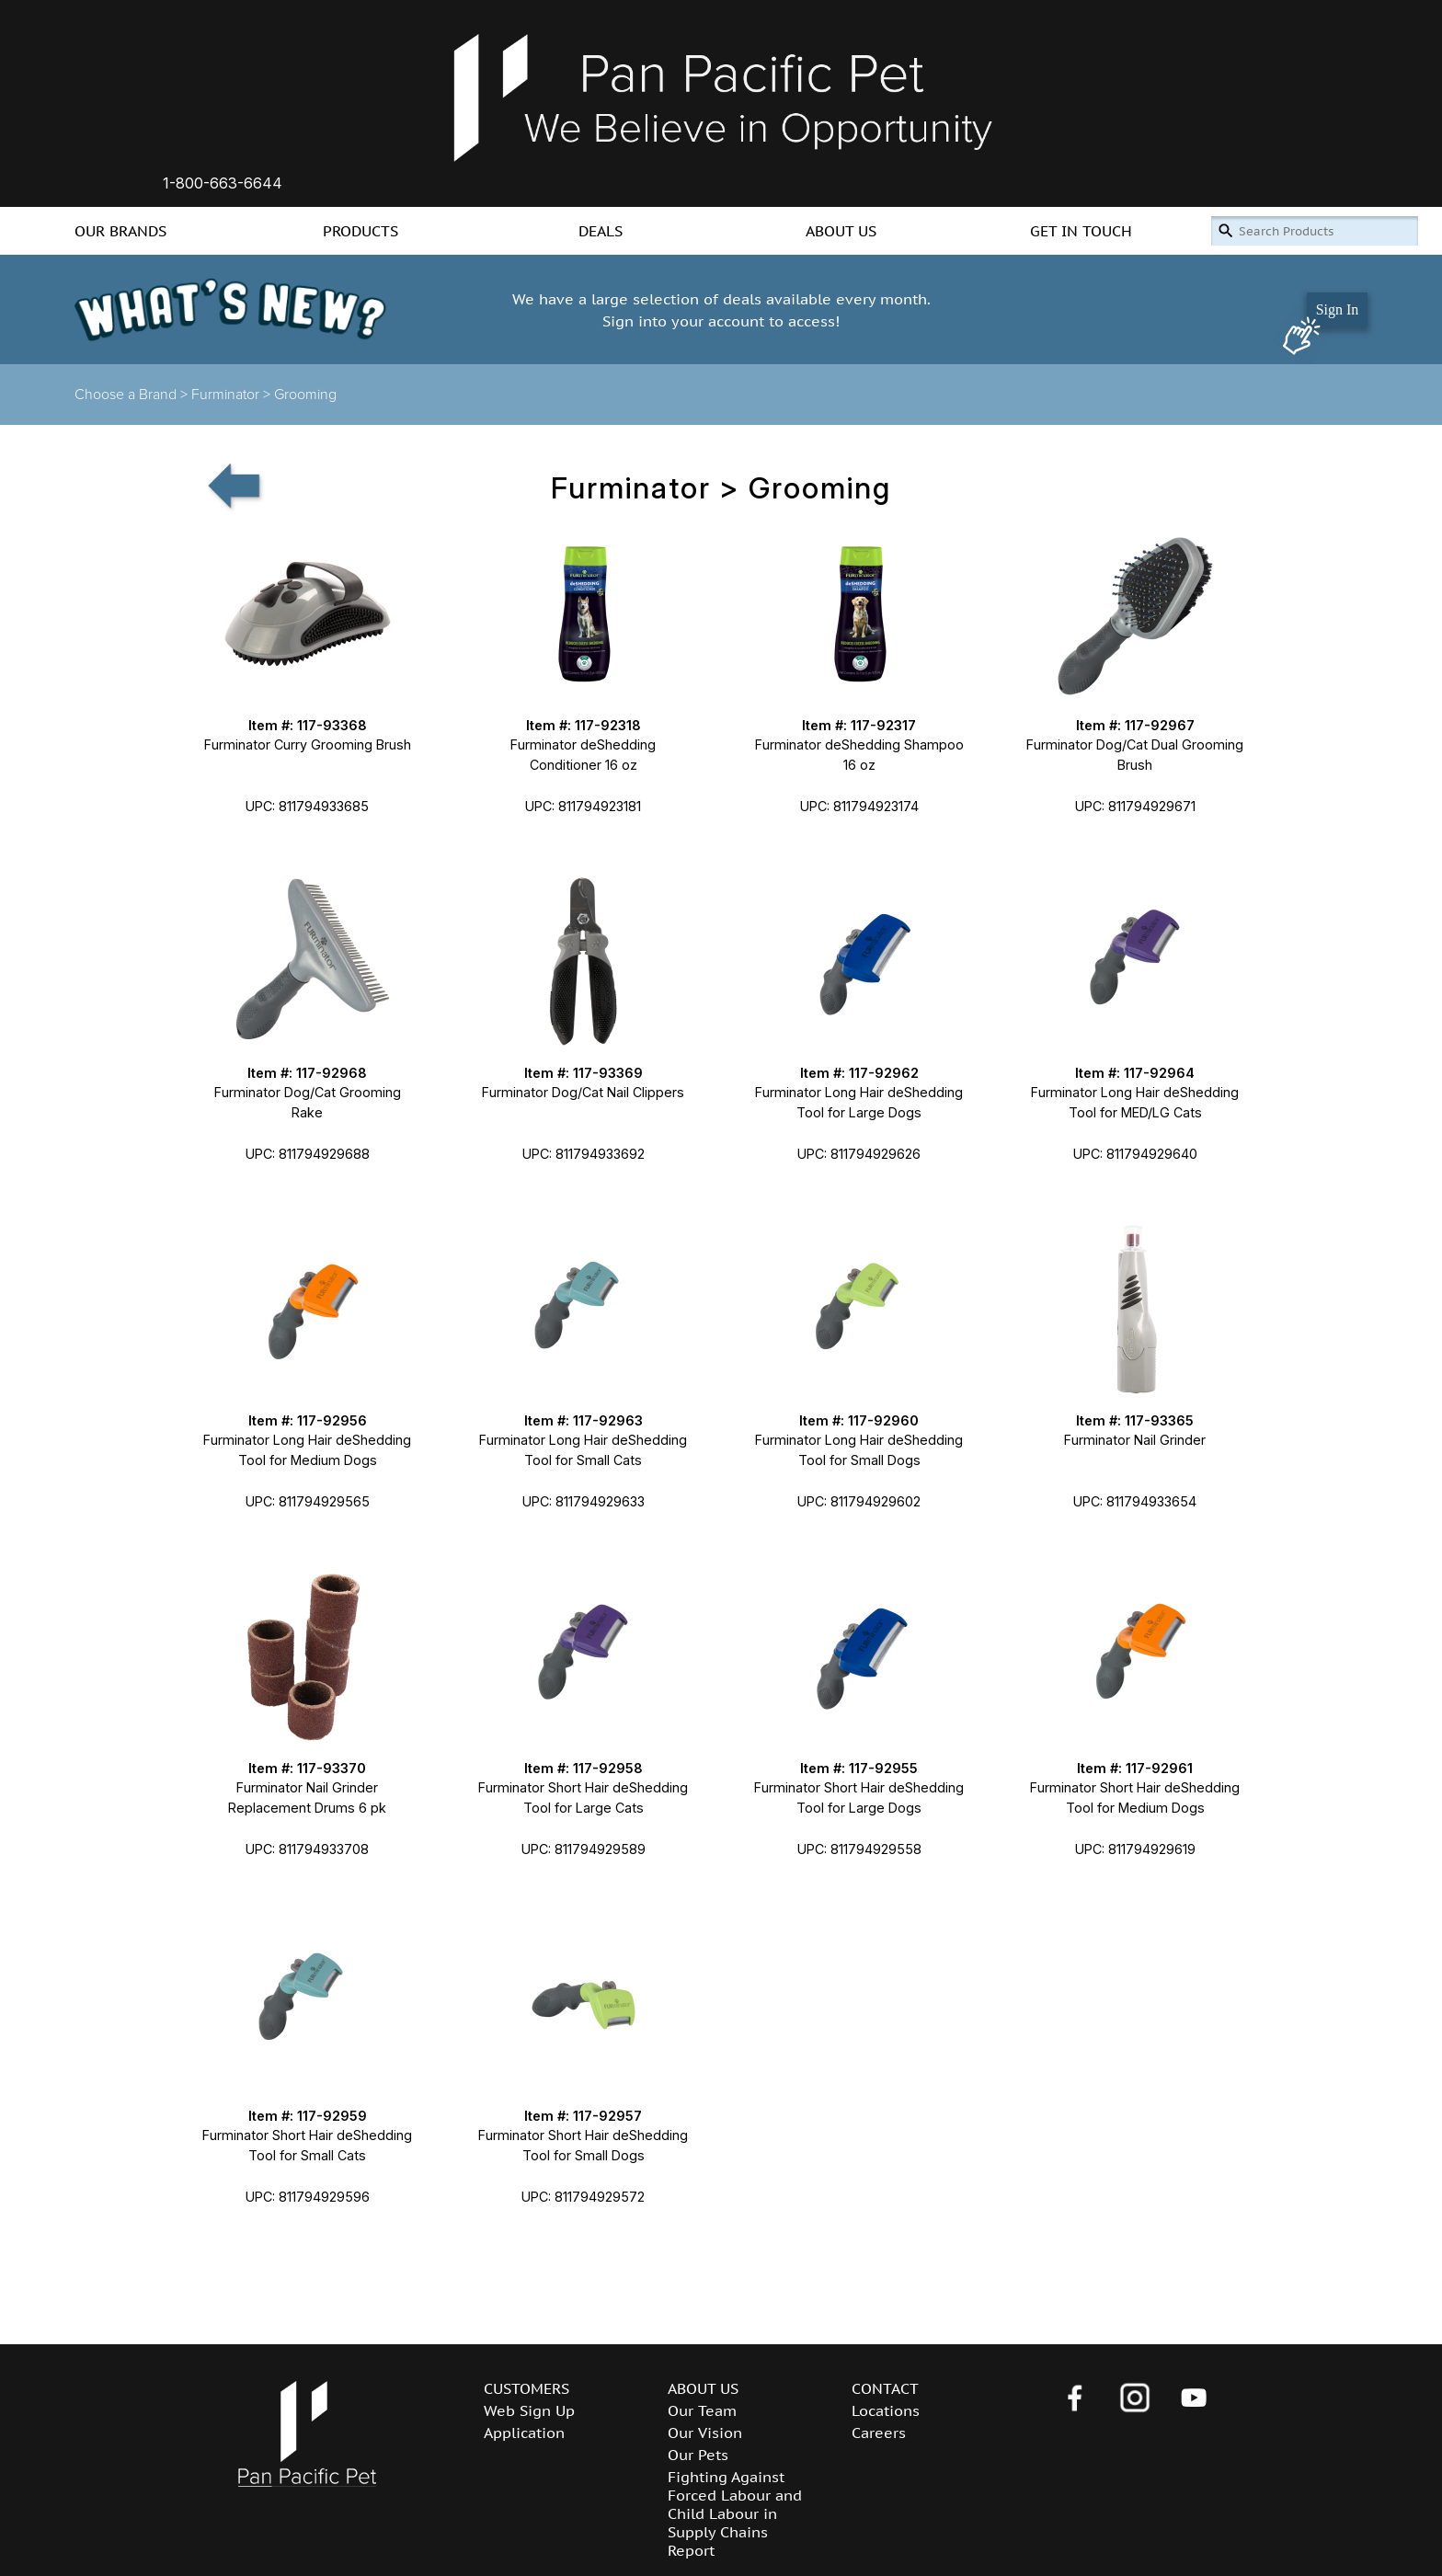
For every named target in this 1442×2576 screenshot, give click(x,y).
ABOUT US (841, 231)
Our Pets (698, 2454)
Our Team (702, 2410)
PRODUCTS (360, 231)
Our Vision (705, 2432)
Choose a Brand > (132, 394)
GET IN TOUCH (1081, 231)
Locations (886, 2410)
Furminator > (232, 394)
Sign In (1337, 309)
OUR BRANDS (120, 231)
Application (524, 2432)
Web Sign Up (529, 2410)
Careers (879, 2432)
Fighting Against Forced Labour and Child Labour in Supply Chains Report (735, 2513)
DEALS (600, 231)
